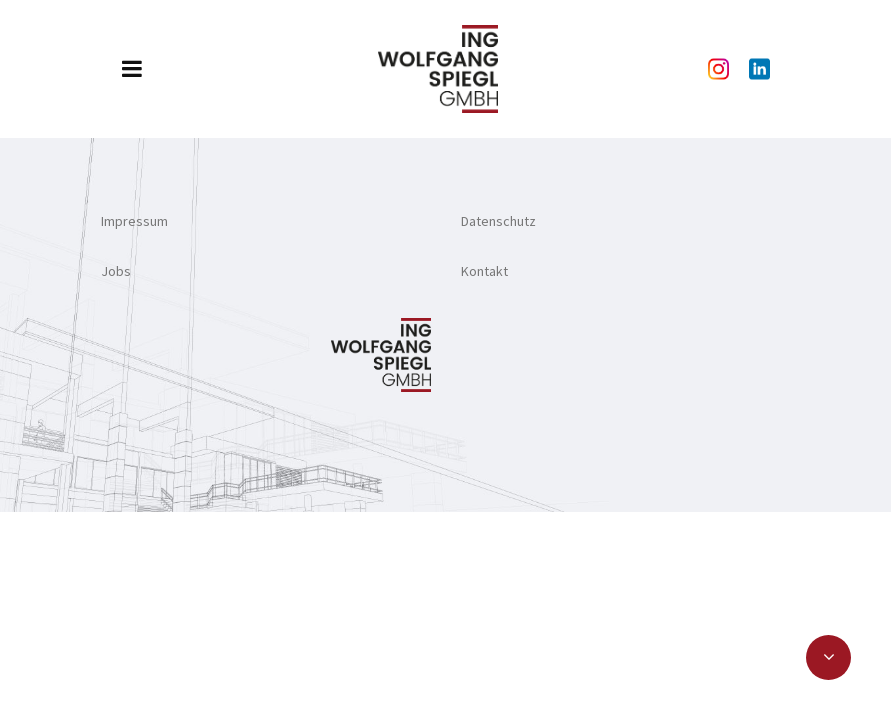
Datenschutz (498, 221)
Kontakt (484, 271)
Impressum (134, 221)
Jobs (116, 271)
